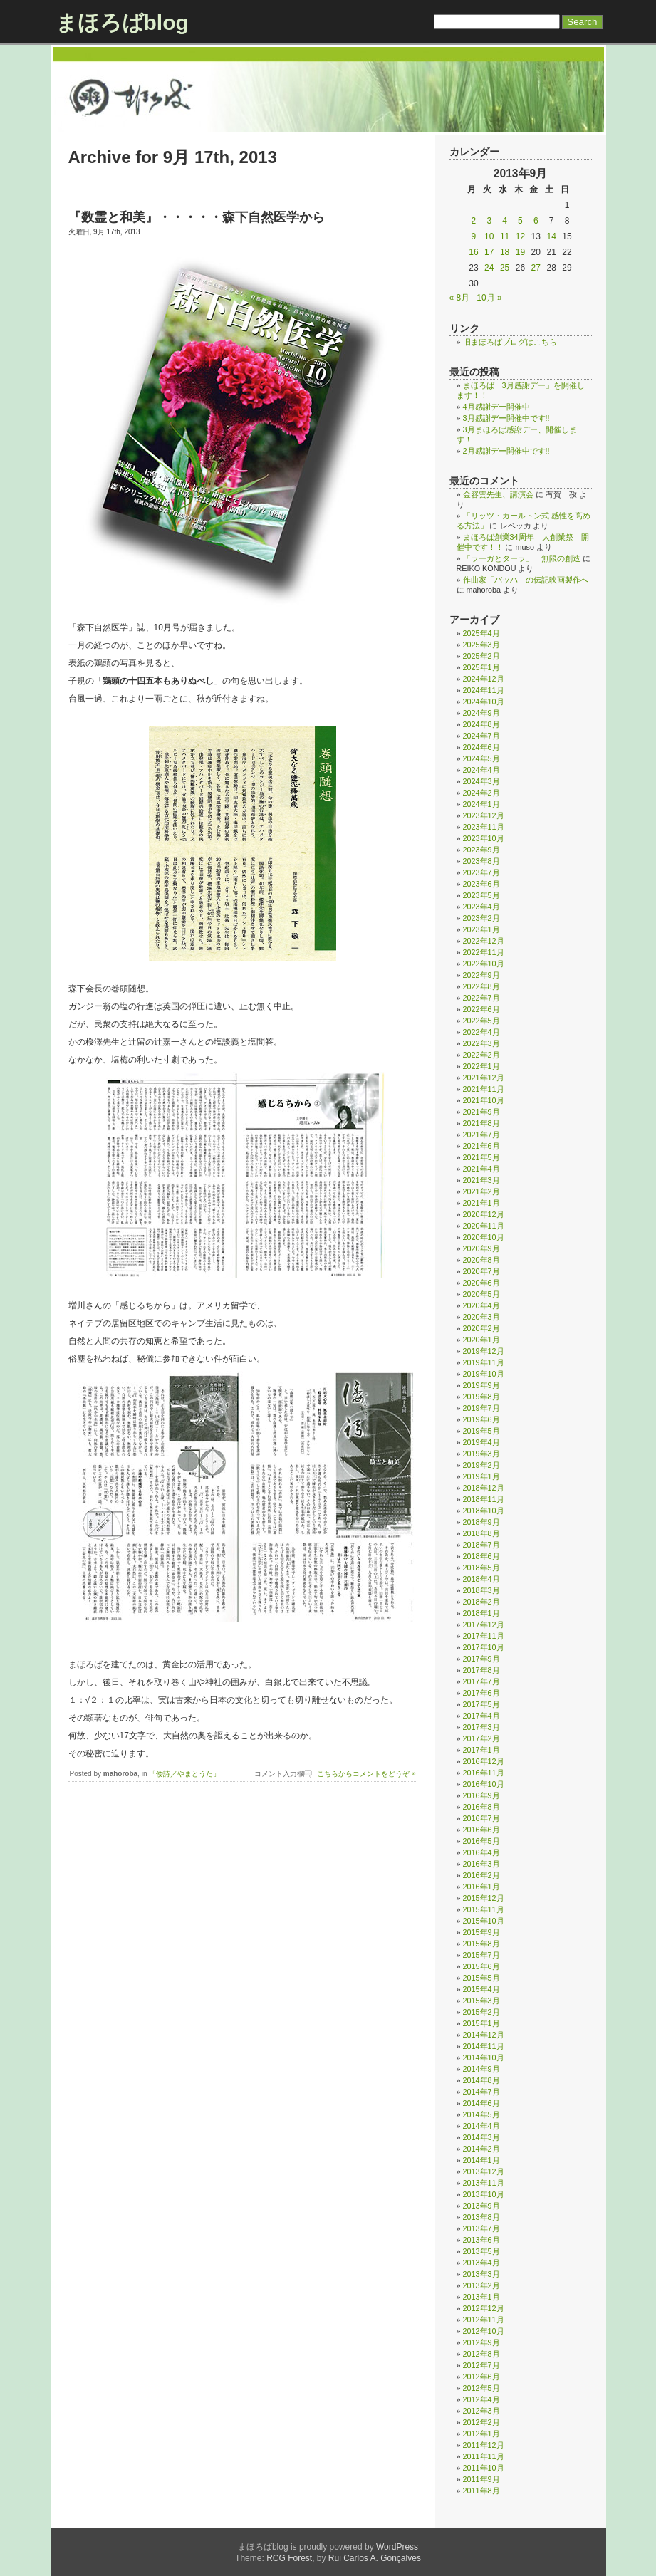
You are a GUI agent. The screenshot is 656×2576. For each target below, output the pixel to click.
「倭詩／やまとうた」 (184, 1774)
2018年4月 (481, 1579)
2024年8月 (481, 724)
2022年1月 (481, 1066)
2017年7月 (481, 1681)
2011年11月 (483, 2456)
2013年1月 (481, 2297)
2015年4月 (481, 1989)
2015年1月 (481, 2023)
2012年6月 (481, 2376)
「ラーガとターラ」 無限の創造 (521, 558)
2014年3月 (481, 2137)
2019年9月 (481, 1385)
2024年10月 (483, 701)
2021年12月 (483, 1077)
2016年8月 (481, 1807)
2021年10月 (483, 1100)
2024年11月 (483, 690)
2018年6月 (481, 1556)
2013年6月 (481, 2240)
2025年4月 (481, 633)
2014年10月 (483, 2057)
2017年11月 (483, 1636)
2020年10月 (483, 1237)
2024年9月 (481, 713)
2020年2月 (481, 1328)
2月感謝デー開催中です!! (506, 451)
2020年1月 (481, 1339)
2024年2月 (481, 792)
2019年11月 (483, 1362)
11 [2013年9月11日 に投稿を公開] (504, 236)
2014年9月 (481, 2069)
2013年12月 (483, 2171)
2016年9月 (481, 1795)
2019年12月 (483, 1351)
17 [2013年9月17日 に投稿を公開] (489, 252)
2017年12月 (483, 1624)
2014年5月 (481, 2114)
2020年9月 (481, 1248)
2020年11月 (483, 1225)
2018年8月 (481, 1533)
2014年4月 (481, 2126)
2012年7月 (481, 2365)
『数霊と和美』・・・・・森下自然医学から (196, 217)
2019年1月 (481, 1476)
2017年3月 (481, 1727)
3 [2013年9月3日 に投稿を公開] (488, 221)
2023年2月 (481, 918)
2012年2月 (481, 2422)
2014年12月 (483, 2034)
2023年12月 (483, 815)
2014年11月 (483, 2046)
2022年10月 (483, 963)
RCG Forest (289, 2558)
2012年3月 (481, 2410)
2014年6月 (481, 2103)
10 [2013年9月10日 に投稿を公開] (489, 236)
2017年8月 (481, 1670)
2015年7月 (481, 1955)
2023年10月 (483, 838)
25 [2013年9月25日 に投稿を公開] (504, 268)
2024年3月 (481, 781)
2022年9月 (481, 975)
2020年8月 (481, 1260)
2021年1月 (481, 1203)
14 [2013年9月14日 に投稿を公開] (551, 236)
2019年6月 (481, 1419)
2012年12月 (483, 2308)
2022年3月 (481, 1043)
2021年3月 (481, 1180)
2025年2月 (481, 656)
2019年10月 (483, 1374)
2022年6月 (481, 1009)
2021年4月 (481, 1168)
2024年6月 (481, 747)
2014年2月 (481, 2148)
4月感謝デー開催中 (496, 406)
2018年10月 (483, 1510)
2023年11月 (483, 827)
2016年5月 (481, 1841)
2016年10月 (483, 1784)
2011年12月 (483, 2445)
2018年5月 (481, 1567)
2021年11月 (483, 1089)
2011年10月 (483, 2467)
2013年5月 (481, 2251)
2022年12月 (483, 941)
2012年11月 (483, 2319)
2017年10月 (483, 1647)
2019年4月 (481, 1442)
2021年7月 (481, 1134)
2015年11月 (483, 1909)
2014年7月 (481, 2091)
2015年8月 (481, 1943)
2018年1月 (481, 1613)
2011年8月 (481, 2490)
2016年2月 (481, 1875)
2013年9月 (481, 2205)
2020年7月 (481, 1271)
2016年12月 (483, 1761)
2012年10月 (483, 2331)
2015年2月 (481, 2012)
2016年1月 (481, 1886)
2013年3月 (481, 2274)
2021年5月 (481, 1157)
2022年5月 (481, 1020)
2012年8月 (481, 2354)
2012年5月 (481, 2388)
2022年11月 (483, 952)
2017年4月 (481, 1715)
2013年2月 (481, 2285)
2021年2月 (481, 1191)
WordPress (397, 2547)
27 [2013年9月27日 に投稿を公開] (536, 268)
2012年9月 (481, 2342)
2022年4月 (481, 1032)
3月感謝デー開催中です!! (506, 418)
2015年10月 (483, 1921)
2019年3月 (481, 1453)
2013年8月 (481, 2217)
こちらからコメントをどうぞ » (366, 1774)
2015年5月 (481, 1977)
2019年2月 (481, 1465)
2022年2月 (481, 1054)
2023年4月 (481, 906)
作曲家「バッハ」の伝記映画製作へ (525, 579)
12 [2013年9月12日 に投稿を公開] (520, 236)
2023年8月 (481, 861)
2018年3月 (481, 1590)
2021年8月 (481, 1123)
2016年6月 (481, 1829)
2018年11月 (483, 1499)
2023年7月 (481, 872)
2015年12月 (483, 1898)
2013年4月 (481, 2262)
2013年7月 (481, 2228)
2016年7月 (481, 1818)
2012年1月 (481, 2433)
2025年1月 (481, 667)
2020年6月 (481, 1282)
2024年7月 (481, 735)
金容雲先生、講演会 (498, 494)
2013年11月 (483, 2183)
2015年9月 (481, 1932)
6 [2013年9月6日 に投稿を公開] (535, 221)
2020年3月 (481, 1317)
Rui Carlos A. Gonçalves (374, 2558)
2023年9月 (481, 849)
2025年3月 (481, 644)
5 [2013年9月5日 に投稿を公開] (520, 221)
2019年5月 (481, 1431)
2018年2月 (481, 1601)
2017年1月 (481, 1750)
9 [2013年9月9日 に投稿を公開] (474, 236)
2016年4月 (481, 1852)
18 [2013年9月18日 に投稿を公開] (504, 252)
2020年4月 (481, 1305)
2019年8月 (481, 1396)
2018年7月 (481, 1544)
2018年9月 (481, 1522)
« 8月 (459, 298)
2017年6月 (481, 1693)
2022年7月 (481, 998)
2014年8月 (481, 2080)
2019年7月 (481, 1408)
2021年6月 (481, 1146)
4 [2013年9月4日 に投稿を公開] (504, 221)
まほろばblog (122, 22)
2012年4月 (481, 2399)
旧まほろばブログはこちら (510, 342)
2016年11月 (483, 1772)
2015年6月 (481, 1966)
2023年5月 (481, 895)
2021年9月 (481, 1111)
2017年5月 (481, 1704)
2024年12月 (483, 678)
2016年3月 (481, 1864)
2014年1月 (481, 2160)
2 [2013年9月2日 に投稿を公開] (474, 221)
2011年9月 (481, 2479)
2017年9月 (481, 1658)
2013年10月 (483, 2194)
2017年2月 (481, 1738)
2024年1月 (481, 804)
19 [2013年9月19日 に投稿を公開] (520, 252)
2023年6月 (481, 884)
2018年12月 (483, 1487)
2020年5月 (481, 1294)
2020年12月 (483, 1214)
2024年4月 (481, 770)
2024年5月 (481, 758)
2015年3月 (481, 2000)
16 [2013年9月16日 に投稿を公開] (473, 252)
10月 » (489, 298)
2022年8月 (481, 986)
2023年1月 (481, 929)
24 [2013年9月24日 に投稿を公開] (489, 268)
